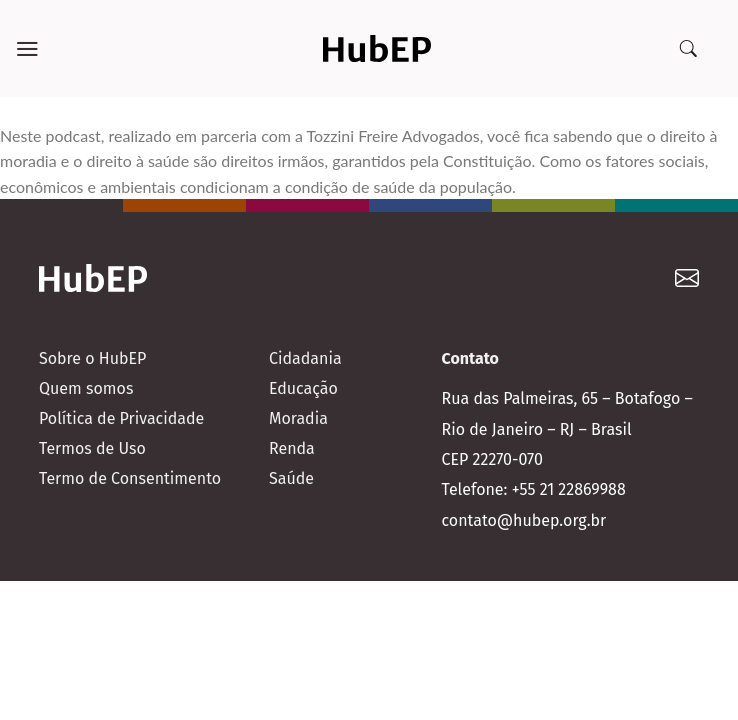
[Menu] (27, 49)
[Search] (688, 49)
